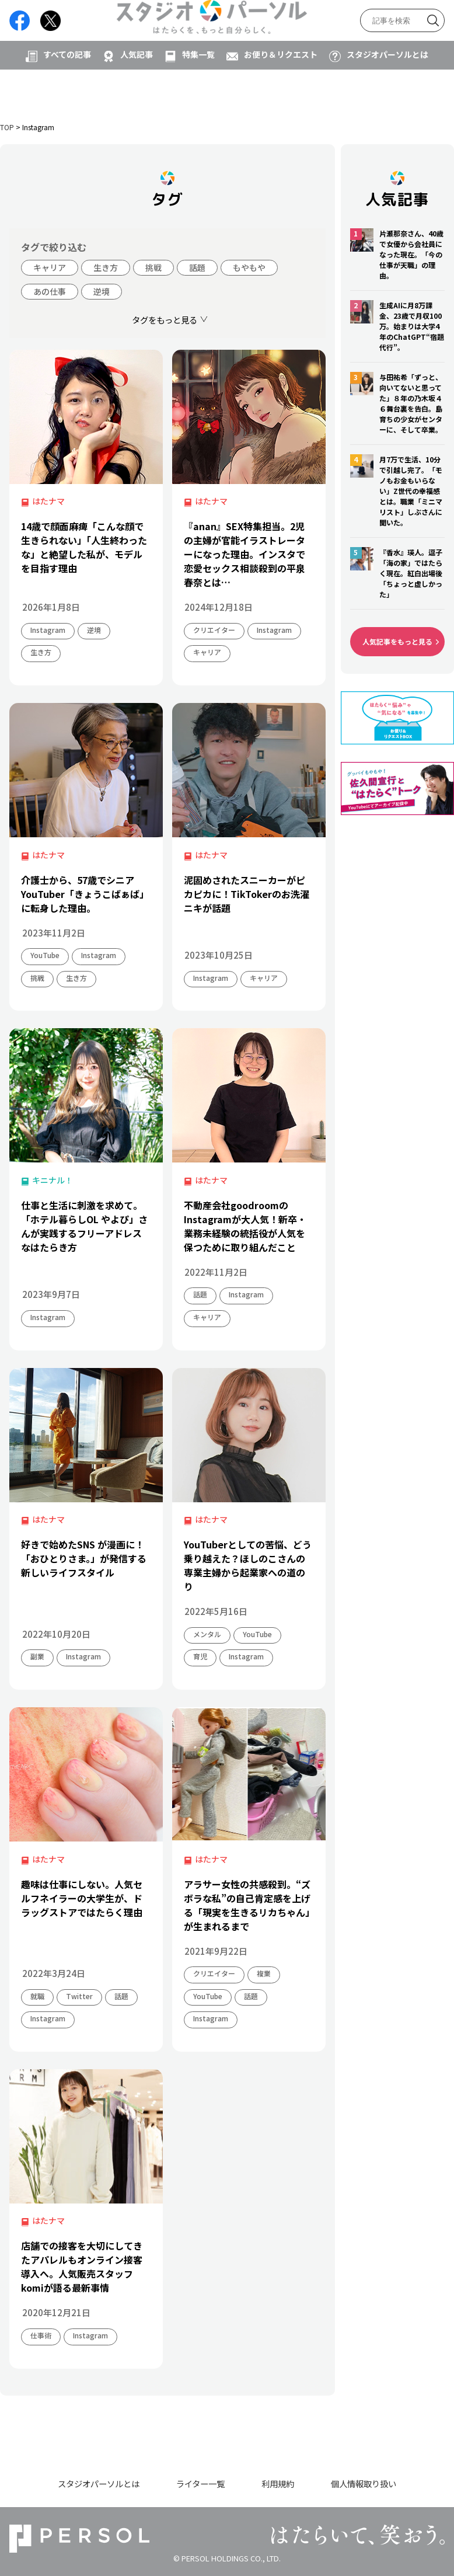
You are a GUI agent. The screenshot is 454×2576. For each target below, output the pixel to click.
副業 (37, 1656)
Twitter (79, 1996)
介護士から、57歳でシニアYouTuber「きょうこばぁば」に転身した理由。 (85, 894)
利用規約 (277, 2483)
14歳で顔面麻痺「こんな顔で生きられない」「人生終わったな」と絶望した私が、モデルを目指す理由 (84, 547)
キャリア (49, 267)
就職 (37, 1996)
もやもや (249, 267)
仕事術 (40, 2335)
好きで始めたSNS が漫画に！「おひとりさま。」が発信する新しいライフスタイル (83, 1558)
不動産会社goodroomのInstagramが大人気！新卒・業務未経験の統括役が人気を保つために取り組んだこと (245, 1226)
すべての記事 (67, 92)
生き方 (105, 267)
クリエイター (214, 630)
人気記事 (136, 92)
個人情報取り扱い (363, 2483)
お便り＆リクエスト (280, 92)
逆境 (101, 291)
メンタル (207, 1634)
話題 (197, 267)
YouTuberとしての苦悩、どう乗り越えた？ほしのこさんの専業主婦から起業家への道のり (248, 1565)
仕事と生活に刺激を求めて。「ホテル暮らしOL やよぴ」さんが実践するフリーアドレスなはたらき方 (84, 1226)
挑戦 (153, 267)
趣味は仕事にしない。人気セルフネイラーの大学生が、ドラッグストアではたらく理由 (81, 1898)
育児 (200, 1656)
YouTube (45, 955)
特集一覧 (198, 92)
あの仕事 (49, 291)
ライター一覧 (200, 2483)
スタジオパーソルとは (387, 92)
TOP (7, 127)
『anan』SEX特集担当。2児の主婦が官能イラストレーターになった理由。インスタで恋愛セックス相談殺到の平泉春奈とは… (244, 554)
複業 (264, 1973)
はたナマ (48, 501)
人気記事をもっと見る (397, 641)
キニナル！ (52, 1180)
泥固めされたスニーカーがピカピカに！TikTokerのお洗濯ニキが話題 (246, 894)
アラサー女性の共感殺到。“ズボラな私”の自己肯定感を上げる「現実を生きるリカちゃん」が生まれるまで (247, 1905)
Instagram (47, 630)
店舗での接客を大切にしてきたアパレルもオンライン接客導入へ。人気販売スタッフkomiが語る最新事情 (81, 2267)
